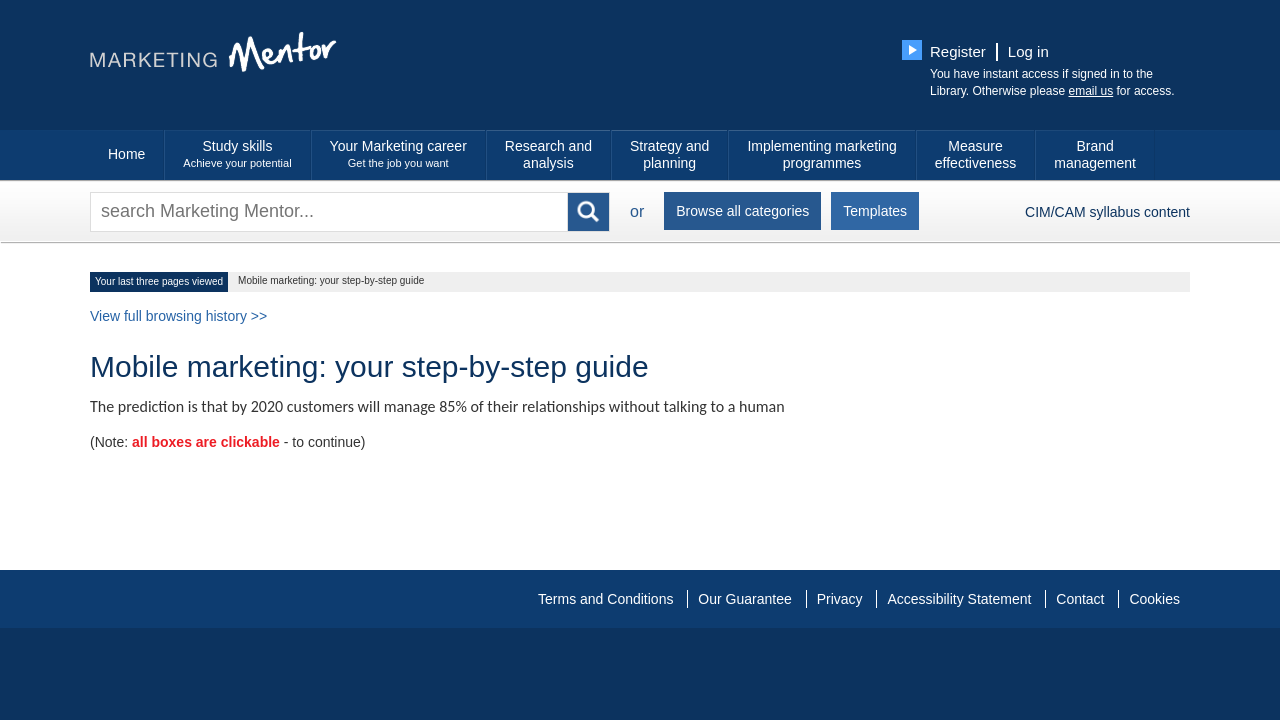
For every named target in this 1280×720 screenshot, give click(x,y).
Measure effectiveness (975, 154)
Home (126, 154)
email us (1091, 91)
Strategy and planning (669, 154)
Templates (875, 211)
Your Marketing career (398, 155)
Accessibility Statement (959, 599)
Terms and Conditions (605, 599)
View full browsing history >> (178, 316)
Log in (1028, 51)
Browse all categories (742, 211)
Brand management (1095, 154)
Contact (1080, 599)
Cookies (1154, 599)
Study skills (237, 155)
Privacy (840, 599)
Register (958, 51)
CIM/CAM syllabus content (1107, 212)
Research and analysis (548, 154)
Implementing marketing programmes (821, 154)
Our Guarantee (744, 599)
